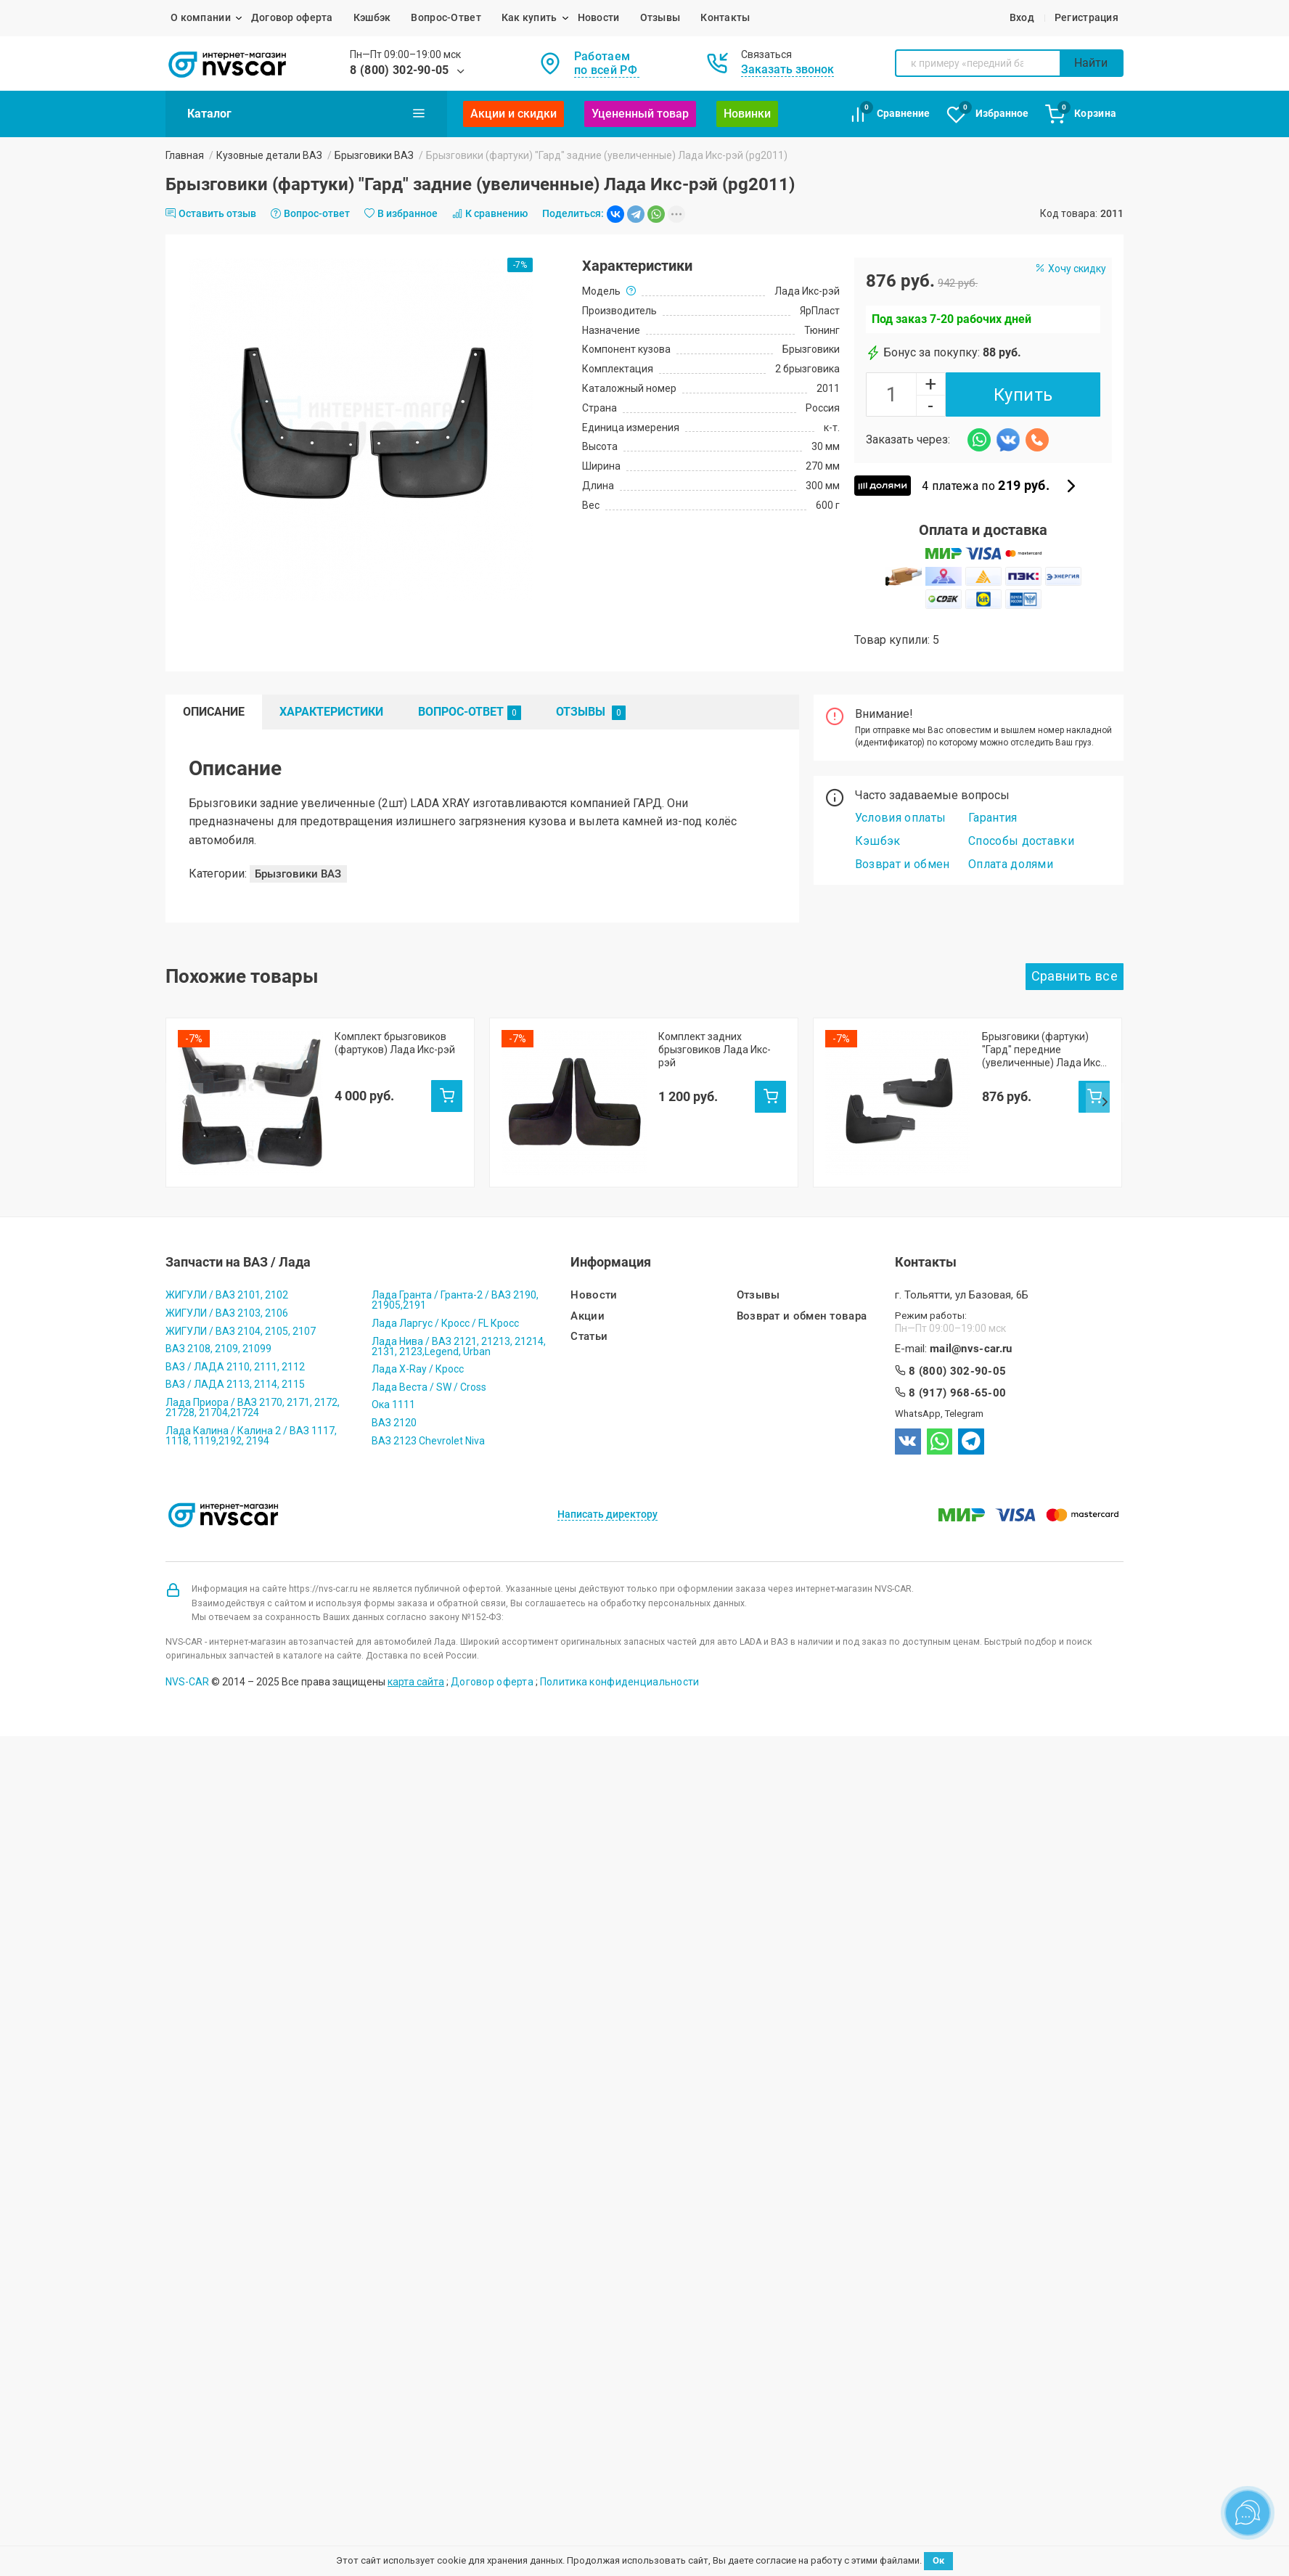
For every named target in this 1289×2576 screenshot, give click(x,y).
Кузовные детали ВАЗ (269, 155)
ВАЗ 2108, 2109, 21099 (218, 1323)
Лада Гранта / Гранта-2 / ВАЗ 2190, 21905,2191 (455, 1275)
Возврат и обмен (902, 864)
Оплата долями (1010, 864)
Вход (1022, 17)
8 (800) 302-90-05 (399, 70)
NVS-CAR (187, 1656)
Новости (599, 17)
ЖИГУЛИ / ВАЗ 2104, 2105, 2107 (240, 1306)
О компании (201, 17)
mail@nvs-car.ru (971, 1324)
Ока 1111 (393, 1380)
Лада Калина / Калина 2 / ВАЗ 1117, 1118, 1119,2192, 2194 (251, 1410)
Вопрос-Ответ (445, 17)
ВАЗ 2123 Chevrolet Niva (428, 1415)
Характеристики (331, 712)
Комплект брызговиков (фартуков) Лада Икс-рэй (395, 1043)
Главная (184, 155)
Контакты (725, 17)
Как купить (529, 17)
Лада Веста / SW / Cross (429, 1362)
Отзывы (660, 17)
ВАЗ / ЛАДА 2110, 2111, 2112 (235, 1341)
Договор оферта (292, 17)
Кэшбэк (372, 17)
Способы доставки (1021, 841)
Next (1105, 1071)
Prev (184, 1071)
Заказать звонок (787, 69)
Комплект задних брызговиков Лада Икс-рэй (714, 1049)
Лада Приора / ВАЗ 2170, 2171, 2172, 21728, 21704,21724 (252, 1382)
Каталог (306, 113)
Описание (214, 712)
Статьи (588, 1311)
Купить (1023, 395)
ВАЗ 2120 (394, 1397)
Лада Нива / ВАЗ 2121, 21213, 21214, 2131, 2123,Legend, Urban (459, 1321)
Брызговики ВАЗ (374, 155)
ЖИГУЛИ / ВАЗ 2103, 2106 (226, 1288)
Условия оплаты (900, 818)
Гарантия (993, 818)
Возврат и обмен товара (802, 1290)
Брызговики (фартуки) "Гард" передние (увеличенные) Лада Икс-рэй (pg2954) (1043, 1050)
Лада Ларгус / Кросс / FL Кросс (445, 1298)
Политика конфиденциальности (620, 1656)
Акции (587, 1290)
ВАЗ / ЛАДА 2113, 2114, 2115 (235, 1359)
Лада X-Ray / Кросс (418, 1343)
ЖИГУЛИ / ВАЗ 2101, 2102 (226, 1270)
